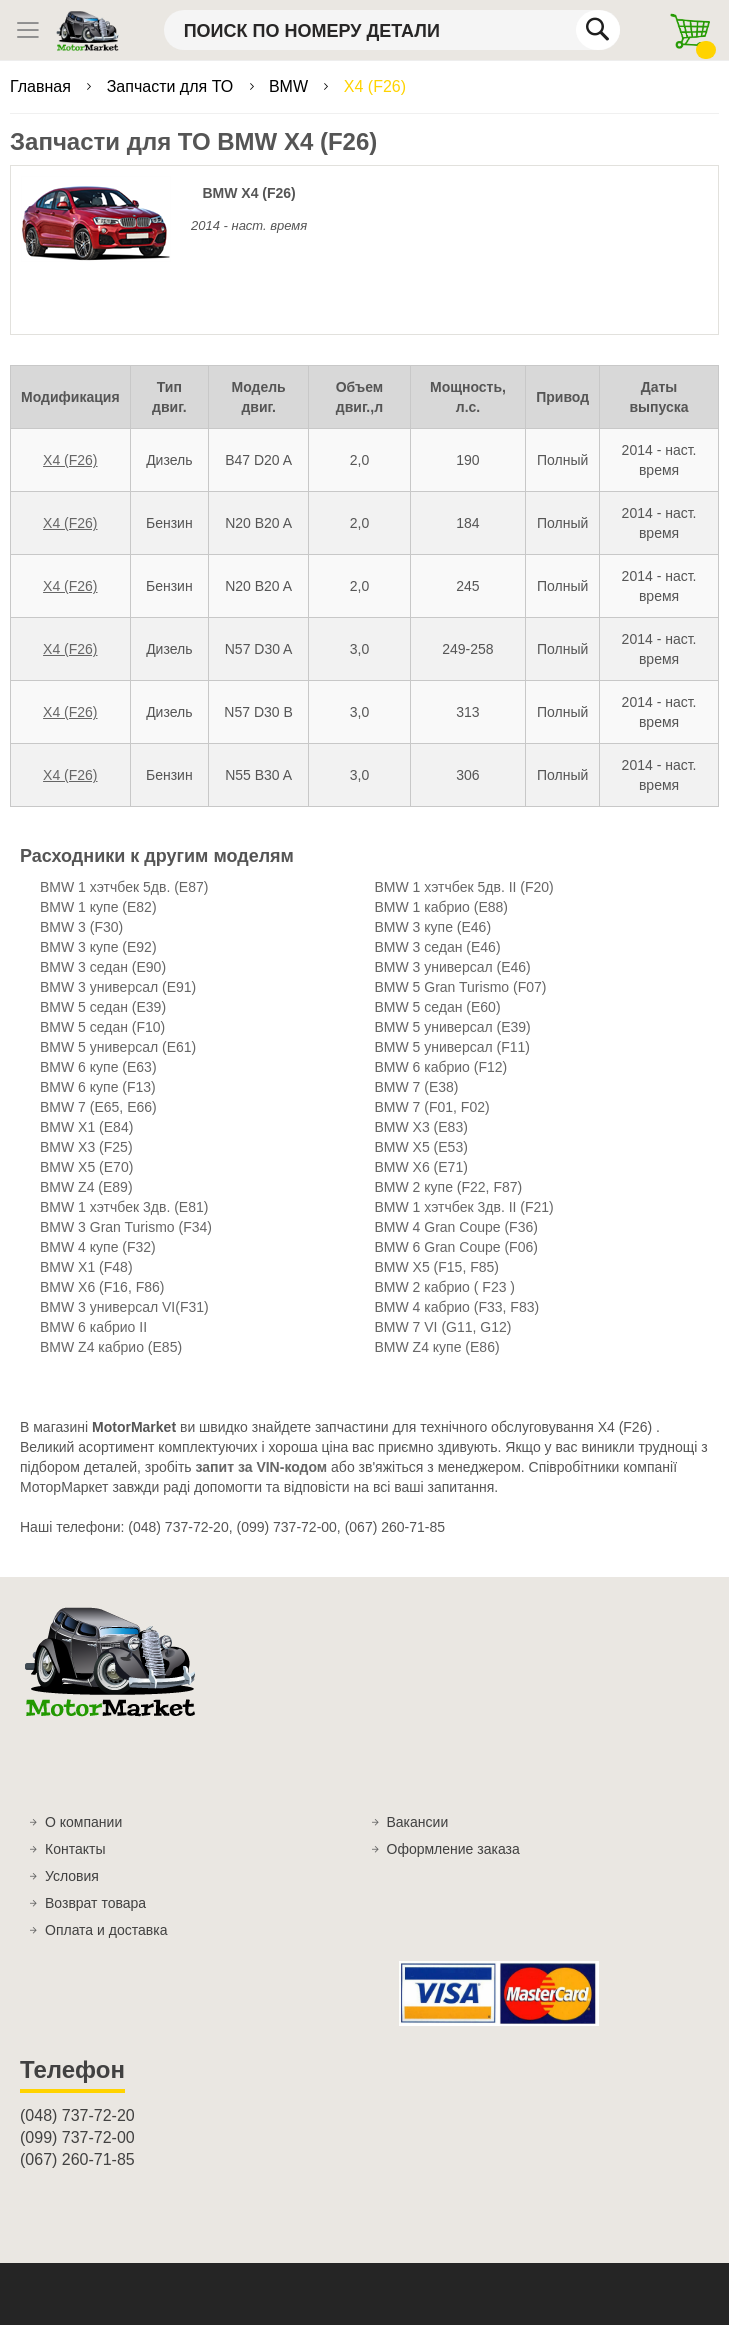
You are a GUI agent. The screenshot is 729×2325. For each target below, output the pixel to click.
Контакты (75, 1849)
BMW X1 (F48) (86, 1267)
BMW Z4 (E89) (86, 1187)
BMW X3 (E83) (421, 1127)
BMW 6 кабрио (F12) (441, 1067)
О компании (83, 1822)
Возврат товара (95, 1903)
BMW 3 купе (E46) (433, 927)
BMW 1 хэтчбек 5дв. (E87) (124, 887)
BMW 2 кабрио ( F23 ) (445, 1287)
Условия (72, 1876)
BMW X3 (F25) (86, 1147)
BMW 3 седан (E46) (438, 947)
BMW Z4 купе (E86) (437, 1347)
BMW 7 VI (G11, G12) (443, 1327)
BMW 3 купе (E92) (98, 947)
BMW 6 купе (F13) (98, 1087)
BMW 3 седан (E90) (103, 967)
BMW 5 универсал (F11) (452, 1047)
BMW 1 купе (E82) (98, 907)
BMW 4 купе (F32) (98, 1247)
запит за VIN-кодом (262, 1467)
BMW (291, 86)
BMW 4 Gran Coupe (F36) (456, 1227)
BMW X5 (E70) (86, 1167)
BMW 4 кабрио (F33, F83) (457, 1307)
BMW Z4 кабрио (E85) (111, 1347)
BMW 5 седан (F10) (102, 1027)
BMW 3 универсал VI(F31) (124, 1307)
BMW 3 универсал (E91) (118, 987)
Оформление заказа (453, 1849)
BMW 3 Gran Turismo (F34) (126, 1227)
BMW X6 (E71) (421, 1167)
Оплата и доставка (106, 1930)
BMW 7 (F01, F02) (432, 1107)
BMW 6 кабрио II (93, 1327)
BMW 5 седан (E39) (103, 1007)
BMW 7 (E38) (417, 1087)
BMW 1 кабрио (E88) (442, 907)
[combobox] (392, 30)
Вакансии (418, 1822)
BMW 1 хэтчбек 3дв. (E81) (124, 1207)
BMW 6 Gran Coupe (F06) (456, 1247)
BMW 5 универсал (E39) (453, 1027)
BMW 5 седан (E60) (438, 1007)
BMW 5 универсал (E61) (118, 1047)
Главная (42, 86)
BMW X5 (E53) (421, 1147)
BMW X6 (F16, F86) (102, 1287)
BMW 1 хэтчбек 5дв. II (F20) (464, 887)
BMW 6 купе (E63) (98, 1067)
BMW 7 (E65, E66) (98, 1107)
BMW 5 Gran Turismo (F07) (461, 987)
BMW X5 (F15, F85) (437, 1267)
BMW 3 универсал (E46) (453, 967)
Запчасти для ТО (172, 86)
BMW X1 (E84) (86, 1127)
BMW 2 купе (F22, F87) (449, 1187)
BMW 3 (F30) (81, 927)
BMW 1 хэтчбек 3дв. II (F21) (464, 1207)
